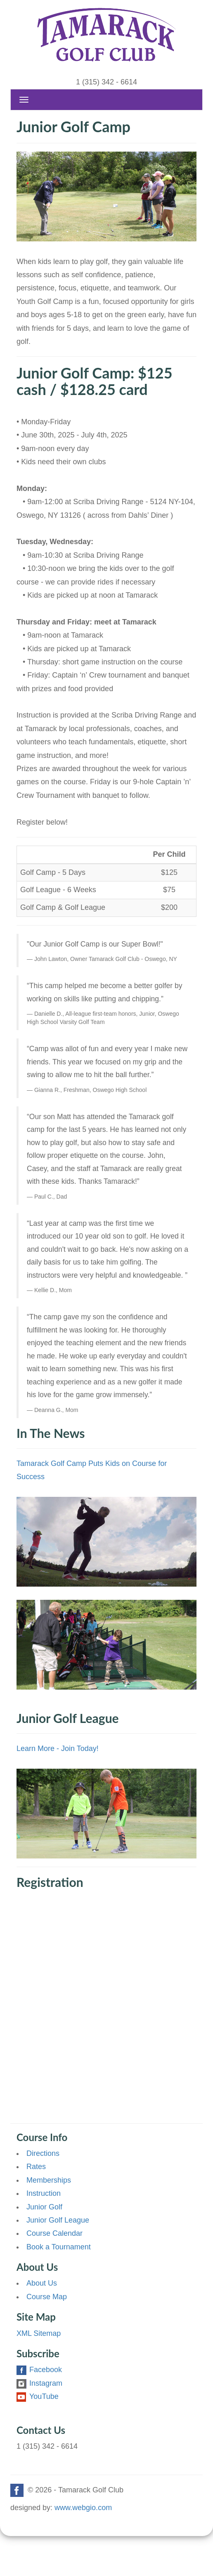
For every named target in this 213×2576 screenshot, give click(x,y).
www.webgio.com (83, 2508)
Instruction (43, 2193)
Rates (36, 2166)
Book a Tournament (58, 2247)
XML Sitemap (39, 2333)
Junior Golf (44, 2207)
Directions (42, 2153)
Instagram (39, 2383)
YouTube (38, 2396)
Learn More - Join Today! (58, 1748)
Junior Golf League (57, 2220)
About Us (41, 2283)
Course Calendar (54, 2233)
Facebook (39, 2370)
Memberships (48, 2180)
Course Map (46, 2297)
